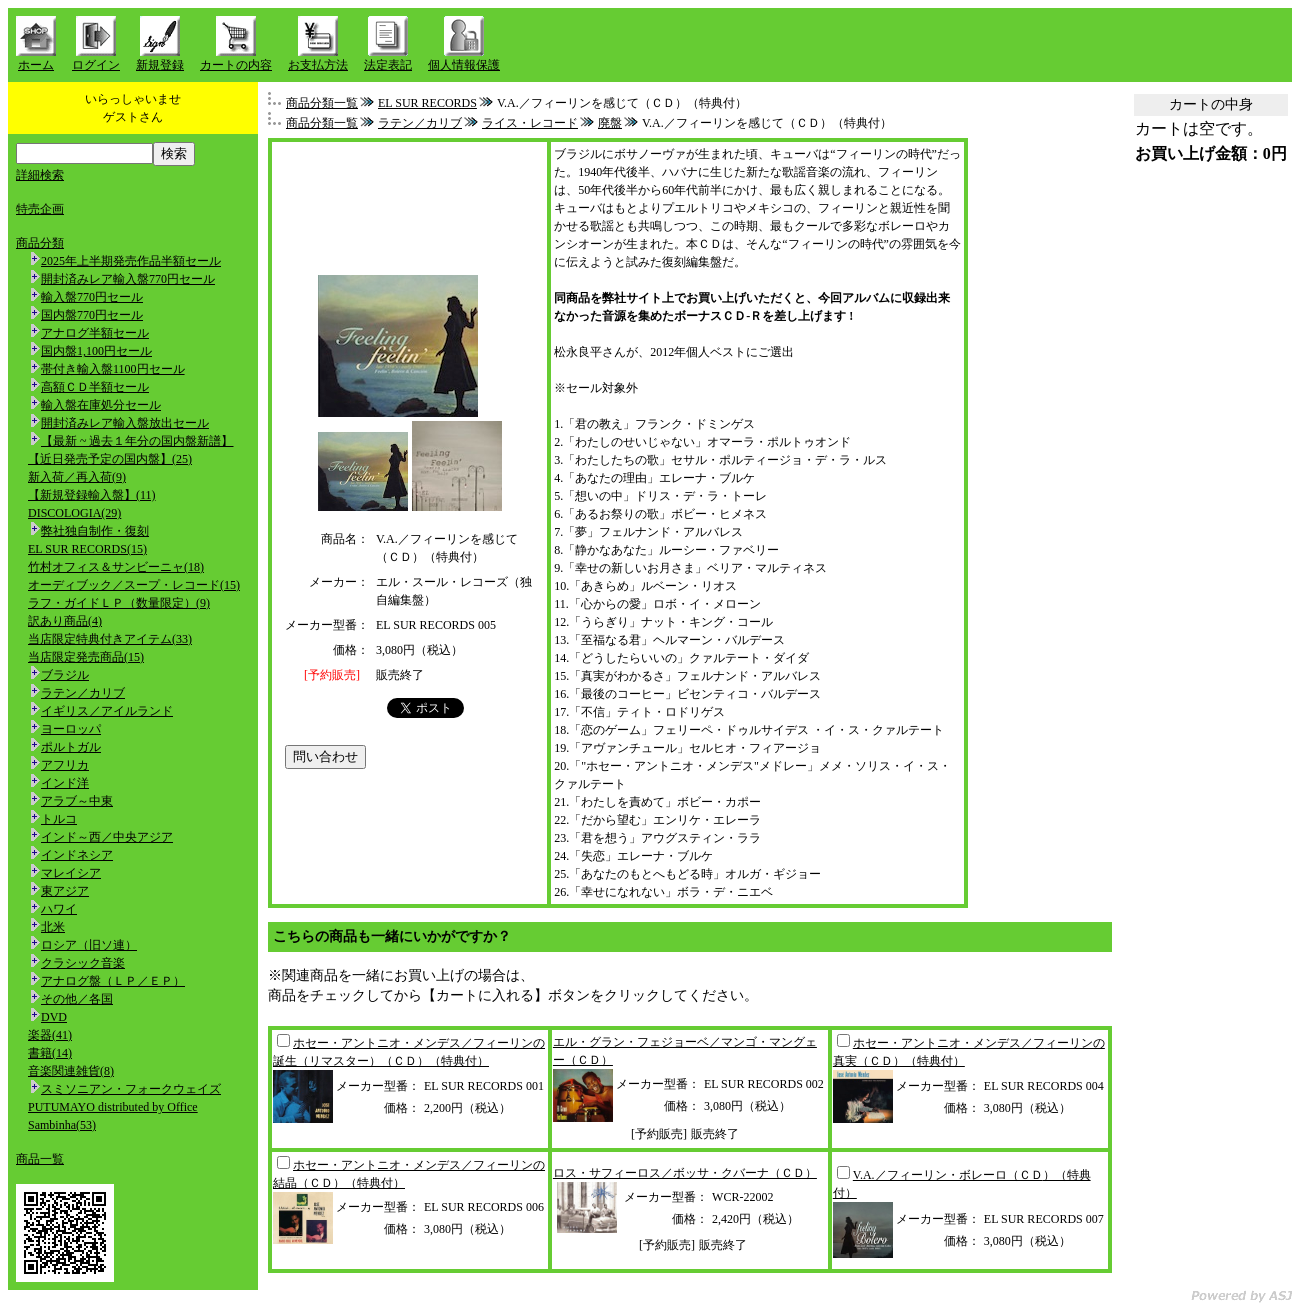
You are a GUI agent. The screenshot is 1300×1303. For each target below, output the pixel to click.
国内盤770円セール (92, 315)
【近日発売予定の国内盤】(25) (110, 459)
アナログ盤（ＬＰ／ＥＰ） (113, 981)
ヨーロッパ (71, 729)
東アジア (65, 891)
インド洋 (65, 783)
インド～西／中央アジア (107, 837)
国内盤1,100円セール (96, 351)
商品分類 (40, 243)
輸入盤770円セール (92, 297)
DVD (54, 1017)
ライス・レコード (530, 123)
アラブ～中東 (77, 801)
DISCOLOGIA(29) (74, 513)
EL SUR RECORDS (427, 103)
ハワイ (59, 909)
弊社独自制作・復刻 (95, 531)
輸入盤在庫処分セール (101, 405)
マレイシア (71, 873)
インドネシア (77, 855)
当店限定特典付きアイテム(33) (110, 639)
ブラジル (65, 675)
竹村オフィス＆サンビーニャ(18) (116, 567)
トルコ (59, 819)
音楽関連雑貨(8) (71, 1071)
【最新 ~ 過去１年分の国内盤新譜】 (137, 441)
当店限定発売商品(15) (86, 657)
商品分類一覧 (322, 103)
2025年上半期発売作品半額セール (131, 261)
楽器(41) (50, 1035)
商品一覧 (40, 1159)
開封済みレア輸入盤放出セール (125, 423)
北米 (53, 927)
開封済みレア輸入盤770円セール (128, 279)
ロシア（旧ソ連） (89, 945)
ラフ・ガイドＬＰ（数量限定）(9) (119, 603)
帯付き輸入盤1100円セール (113, 369)
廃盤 (610, 123)
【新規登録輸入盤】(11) (92, 495)
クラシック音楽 (83, 963)
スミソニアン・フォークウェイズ (131, 1089)
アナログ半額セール (95, 333)
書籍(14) (50, 1053)
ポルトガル (71, 747)
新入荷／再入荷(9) (77, 477)
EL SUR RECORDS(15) (87, 549)
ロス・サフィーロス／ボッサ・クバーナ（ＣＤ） (685, 1173)
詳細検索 (40, 175)
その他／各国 (77, 999)
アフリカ (65, 765)
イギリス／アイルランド (107, 711)
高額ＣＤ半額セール (95, 387)
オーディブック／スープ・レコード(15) (134, 585)
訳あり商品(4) (65, 621)
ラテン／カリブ (83, 693)
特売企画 (40, 209)
